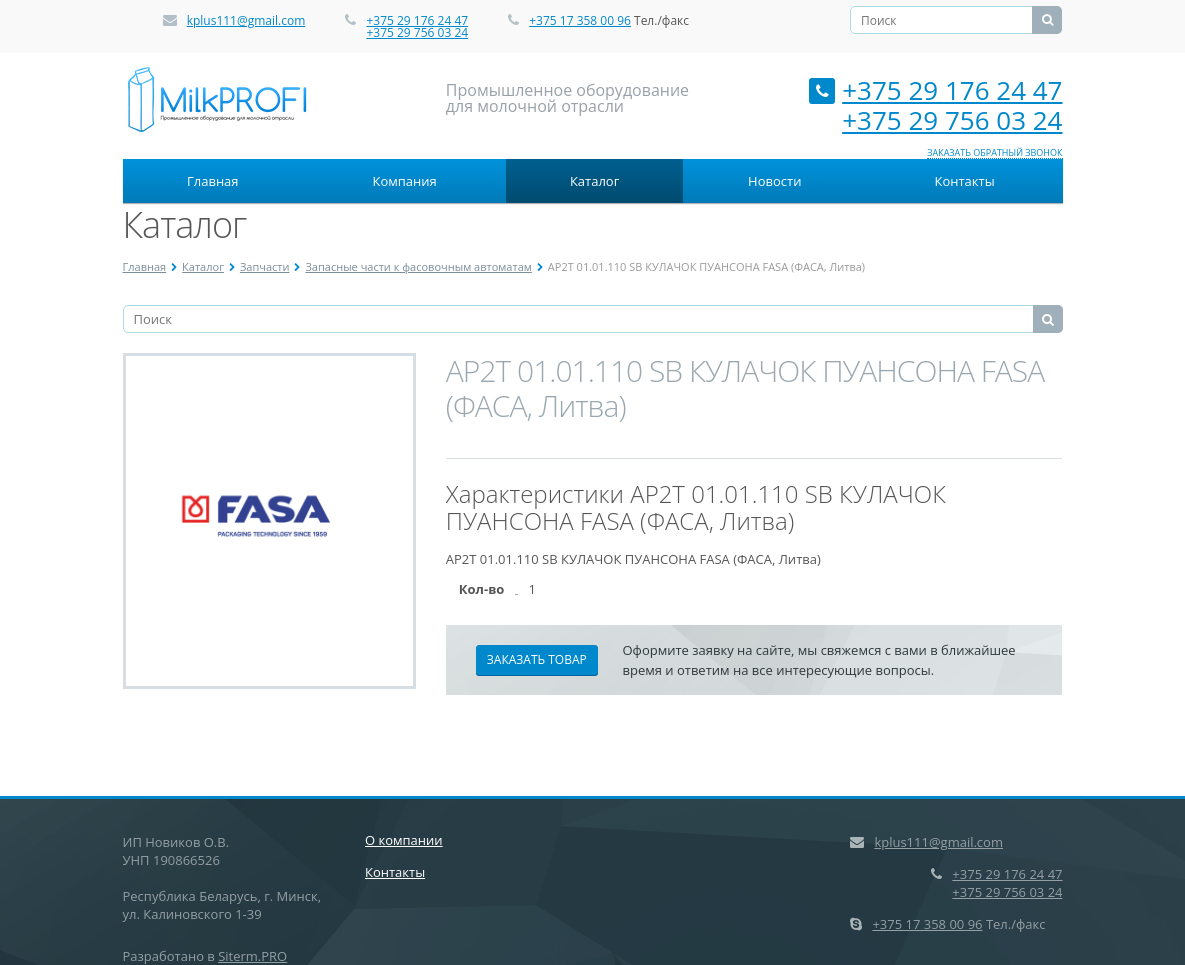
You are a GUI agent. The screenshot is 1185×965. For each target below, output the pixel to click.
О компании (404, 840)
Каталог (594, 181)
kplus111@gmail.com (246, 20)
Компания (405, 181)
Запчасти (265, 266)
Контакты (964, 181)
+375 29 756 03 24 (417, 32)
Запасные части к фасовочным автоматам (418, 266)
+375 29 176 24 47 (417, 20)
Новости (774, 181)
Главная (213, 181)
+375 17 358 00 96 (580, 20)
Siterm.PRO (252, 956)
